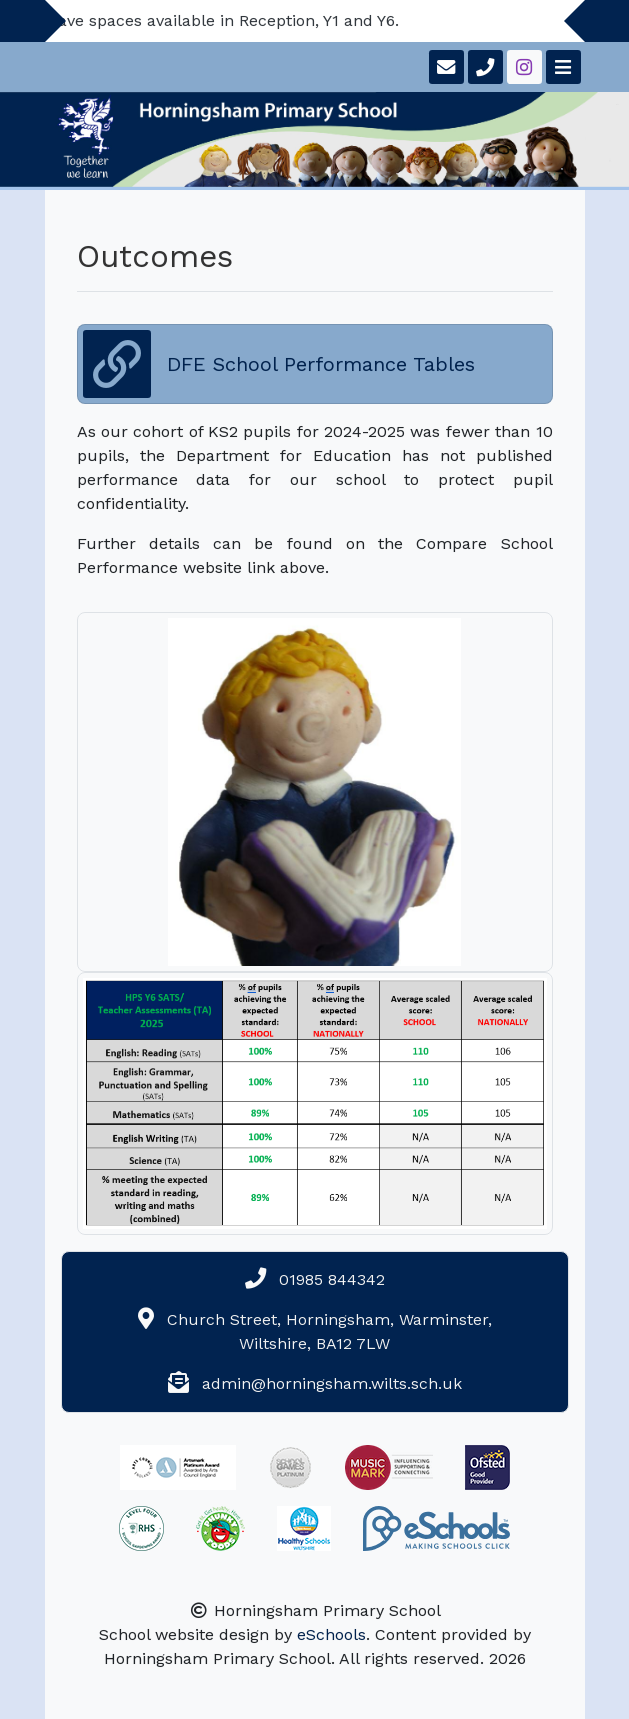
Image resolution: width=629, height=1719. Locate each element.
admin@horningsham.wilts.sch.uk (332, 1383)
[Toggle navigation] (561, 67)
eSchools (331, 1634)
